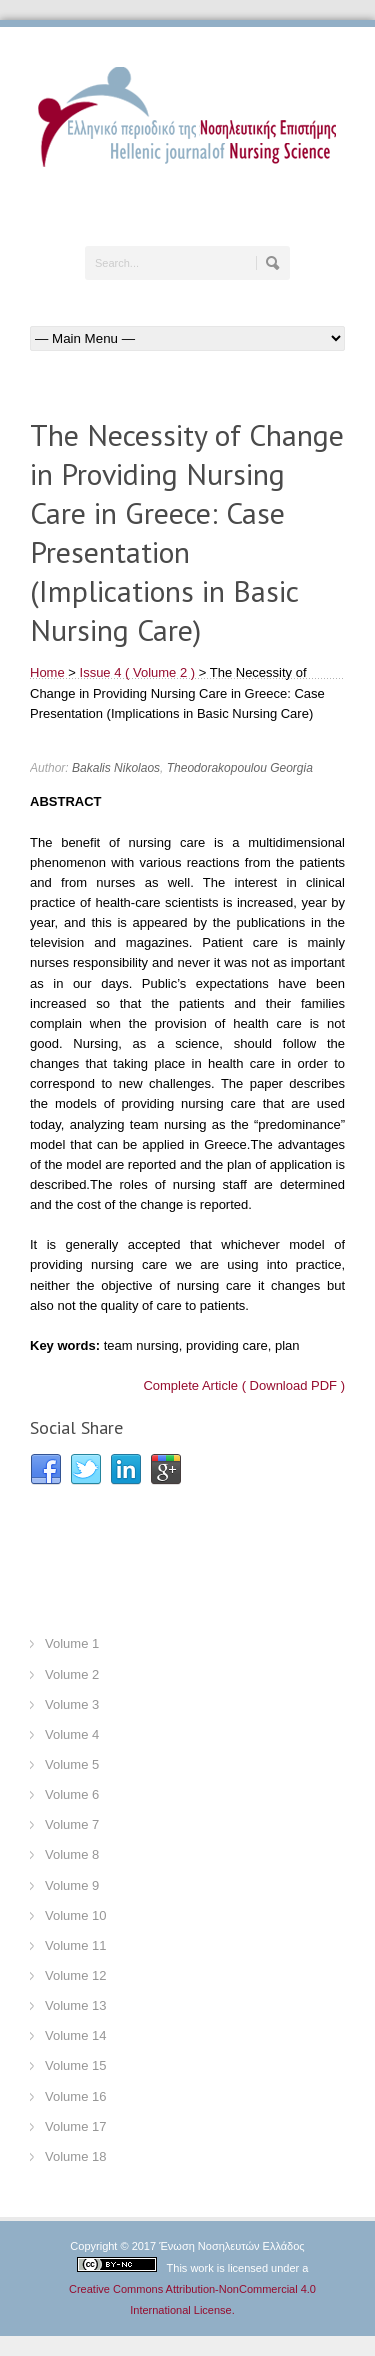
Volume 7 (72, 1824)
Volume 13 (75, 2005)
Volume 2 (72, 1674)
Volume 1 (72, 1643)
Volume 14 (75, 2035)
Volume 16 (75, 2096)
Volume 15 (75, 2065)
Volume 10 (75, 1915)
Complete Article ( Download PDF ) (244, 1385)
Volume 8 (72, 1854)
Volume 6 (72, 1794)
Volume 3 (72, 1704)
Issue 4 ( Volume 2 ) (138, 672)
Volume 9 (72, 1885)
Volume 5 (72, 1764)
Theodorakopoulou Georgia (240, 768)
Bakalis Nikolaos (116, 768)
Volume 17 (75, 2126)
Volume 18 (75, 2156)
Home (47, 672)
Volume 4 (72, 1734)
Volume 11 (75, 1945)
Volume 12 (75, 1975)
